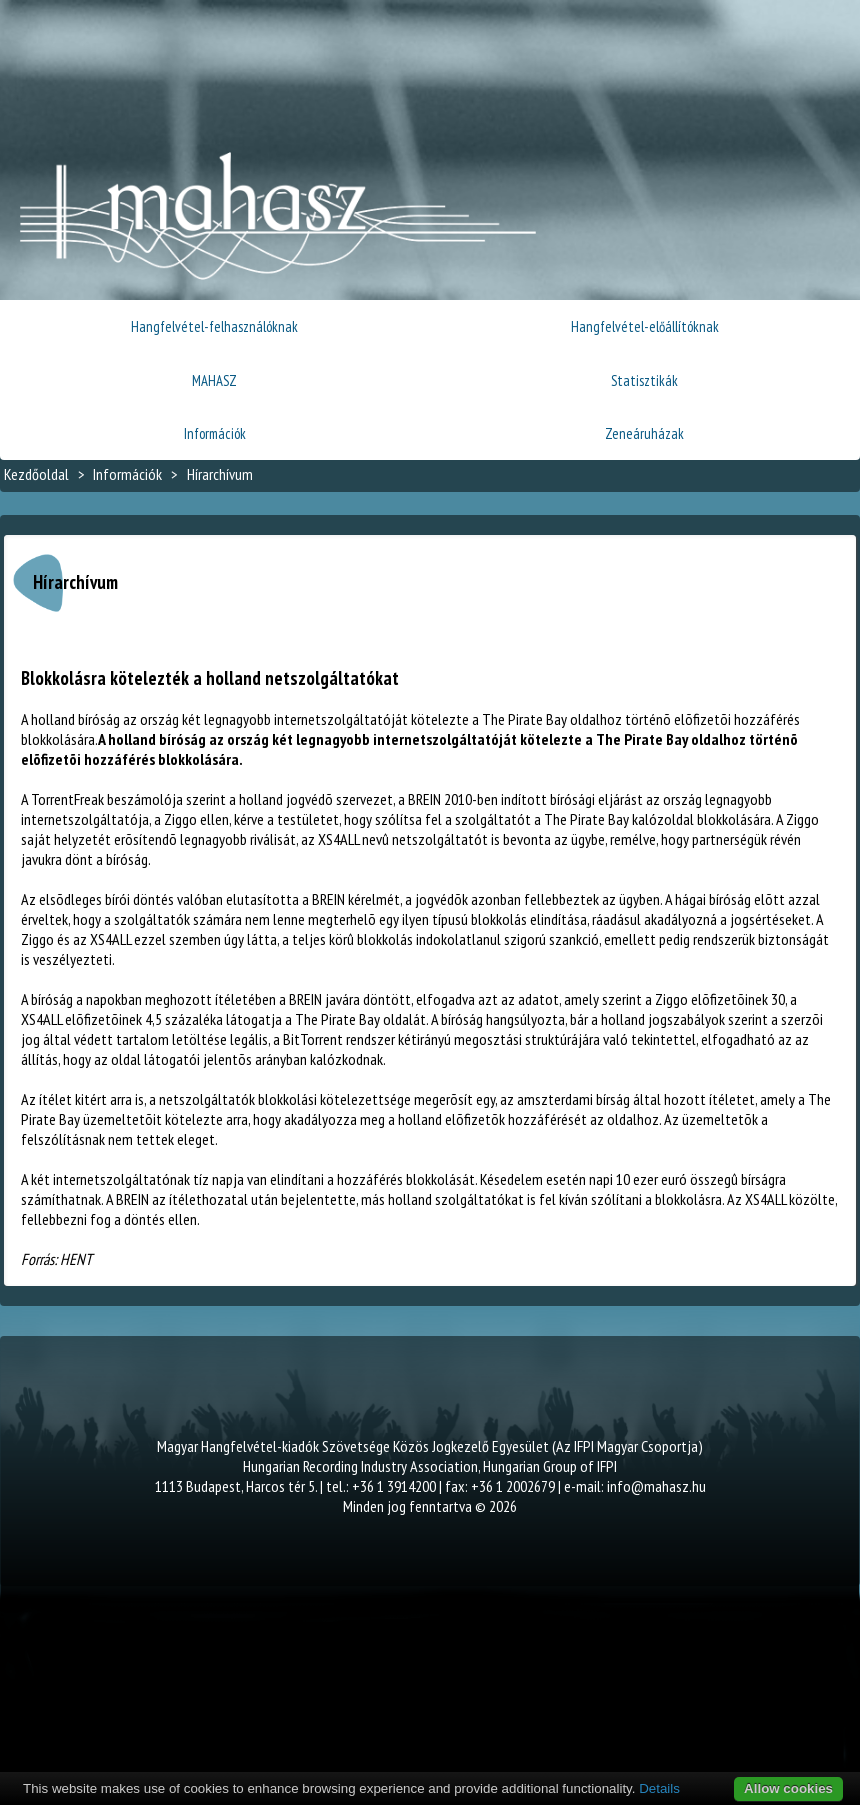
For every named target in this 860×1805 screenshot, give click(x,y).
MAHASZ (214, 380)
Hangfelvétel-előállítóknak (645, 326)
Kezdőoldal (36, 474)
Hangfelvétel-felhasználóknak (214, 326)
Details (659, 1788)
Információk (215, 433)
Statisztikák (644, 380)
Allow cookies (788, 1788)
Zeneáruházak (644, 433)
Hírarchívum (220, 474)
